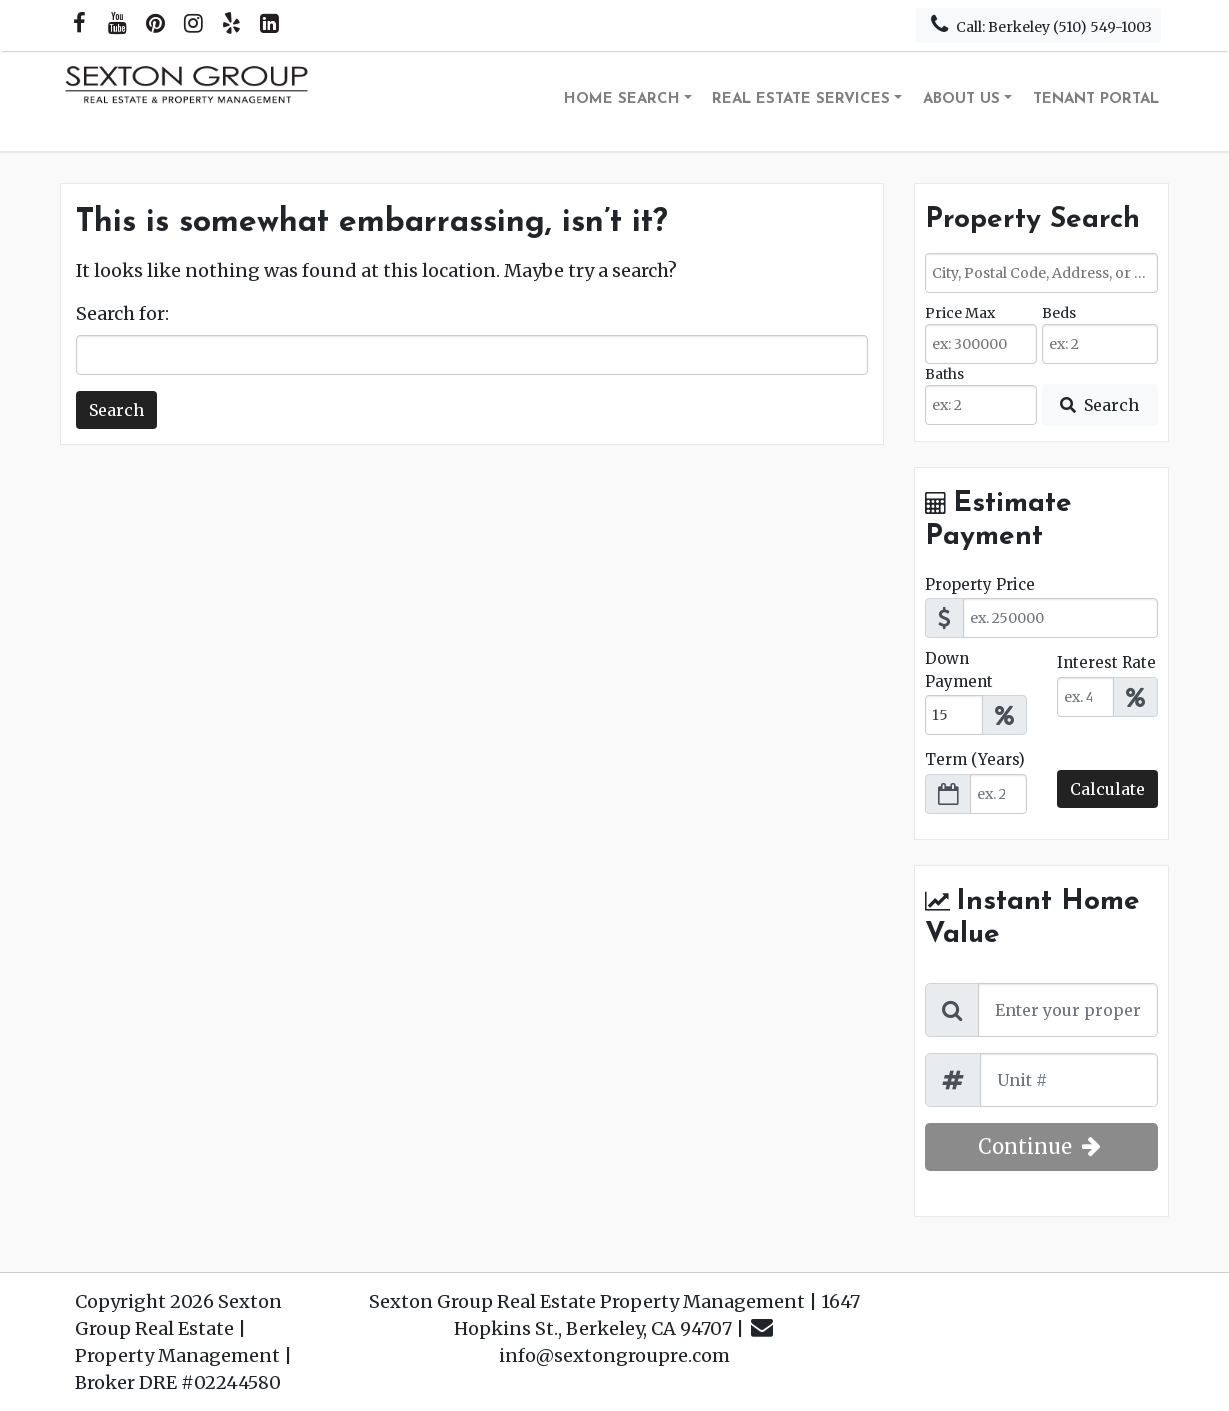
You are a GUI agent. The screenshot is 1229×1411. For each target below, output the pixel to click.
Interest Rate (1106, 662)
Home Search (622, 99)
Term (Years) (975, 759)
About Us (961, 99)
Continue (1041, 1146)
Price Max (960, 313)
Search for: (122, 313)
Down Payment (959, 670)
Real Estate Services (801, 99)
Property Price (980, 584)
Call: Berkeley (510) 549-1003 (1038, 24)
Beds (1059, 313)
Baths (944, 374)
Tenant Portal (1096, 99)
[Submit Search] (1100, 405)
